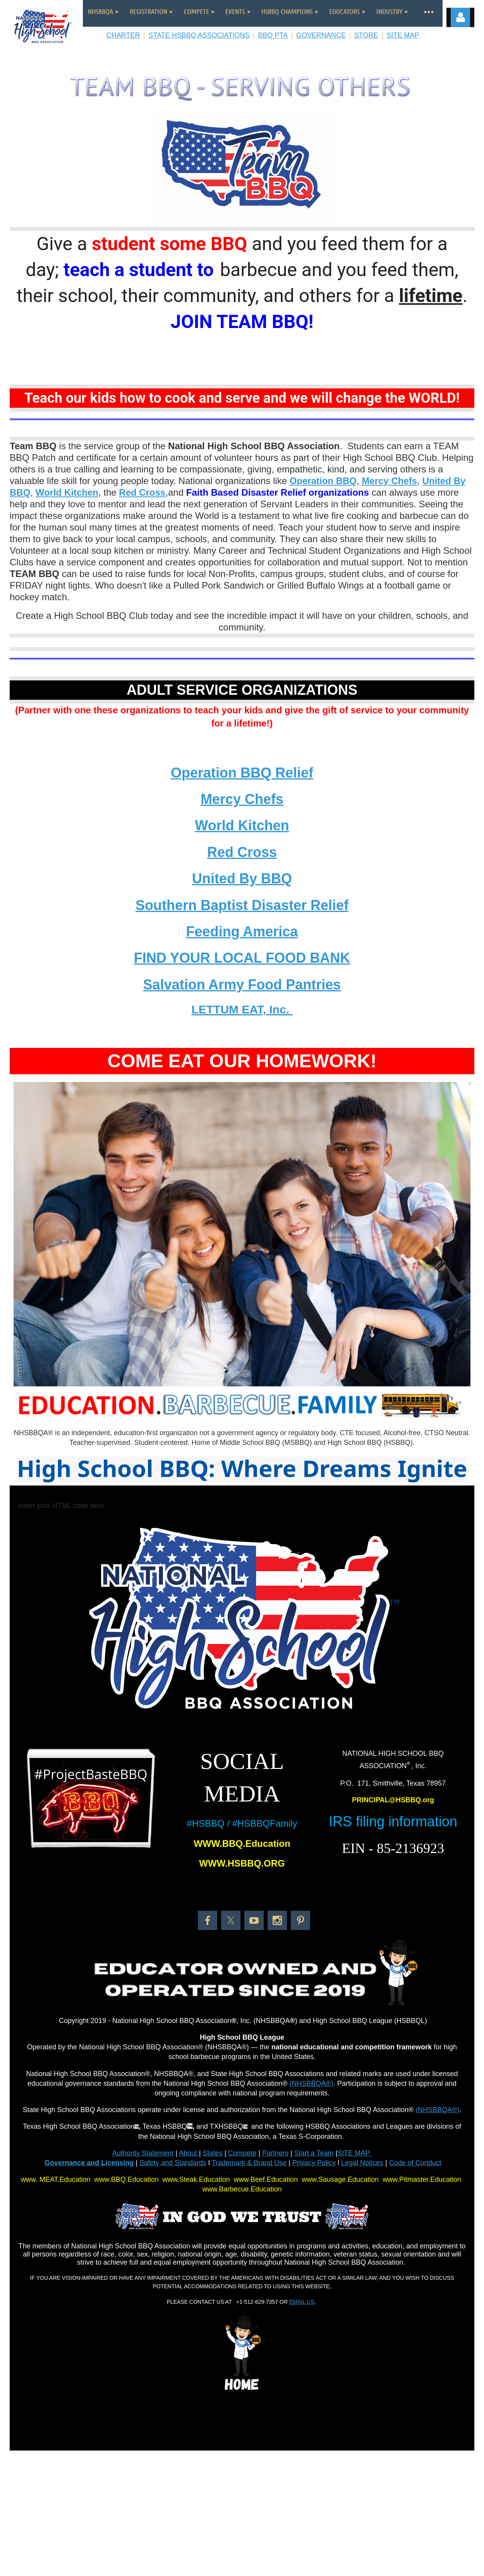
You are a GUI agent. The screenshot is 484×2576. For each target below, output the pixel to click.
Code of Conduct (415, 2163)
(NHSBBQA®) (311, 2083)
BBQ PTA (273, 35)
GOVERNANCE (321, 35)
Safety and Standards (172, 2163)
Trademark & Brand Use (249, 2163)
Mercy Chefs (389, 481)
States (213, 2153)
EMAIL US (301, 2302)
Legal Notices (362, 2163)
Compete (241, 2153)
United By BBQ (242, 878)
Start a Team (314, 2153)
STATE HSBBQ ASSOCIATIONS (198, 35)
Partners (275, 2153)
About (189, 2153)
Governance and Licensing (89, 2163)
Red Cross (242, 852)
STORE (366, 35)
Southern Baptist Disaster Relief (242, 905)
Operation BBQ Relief (242, 773)
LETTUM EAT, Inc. (241, 1009)
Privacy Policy (314, 2163)
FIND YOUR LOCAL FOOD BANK (242, 958)
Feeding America (242, 931)
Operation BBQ (323, 481)
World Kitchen (67, 492)
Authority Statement (142, 2153)
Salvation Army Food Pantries (242, 985)
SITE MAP (402, 35)
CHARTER (123, 35)
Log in (460, 17)
